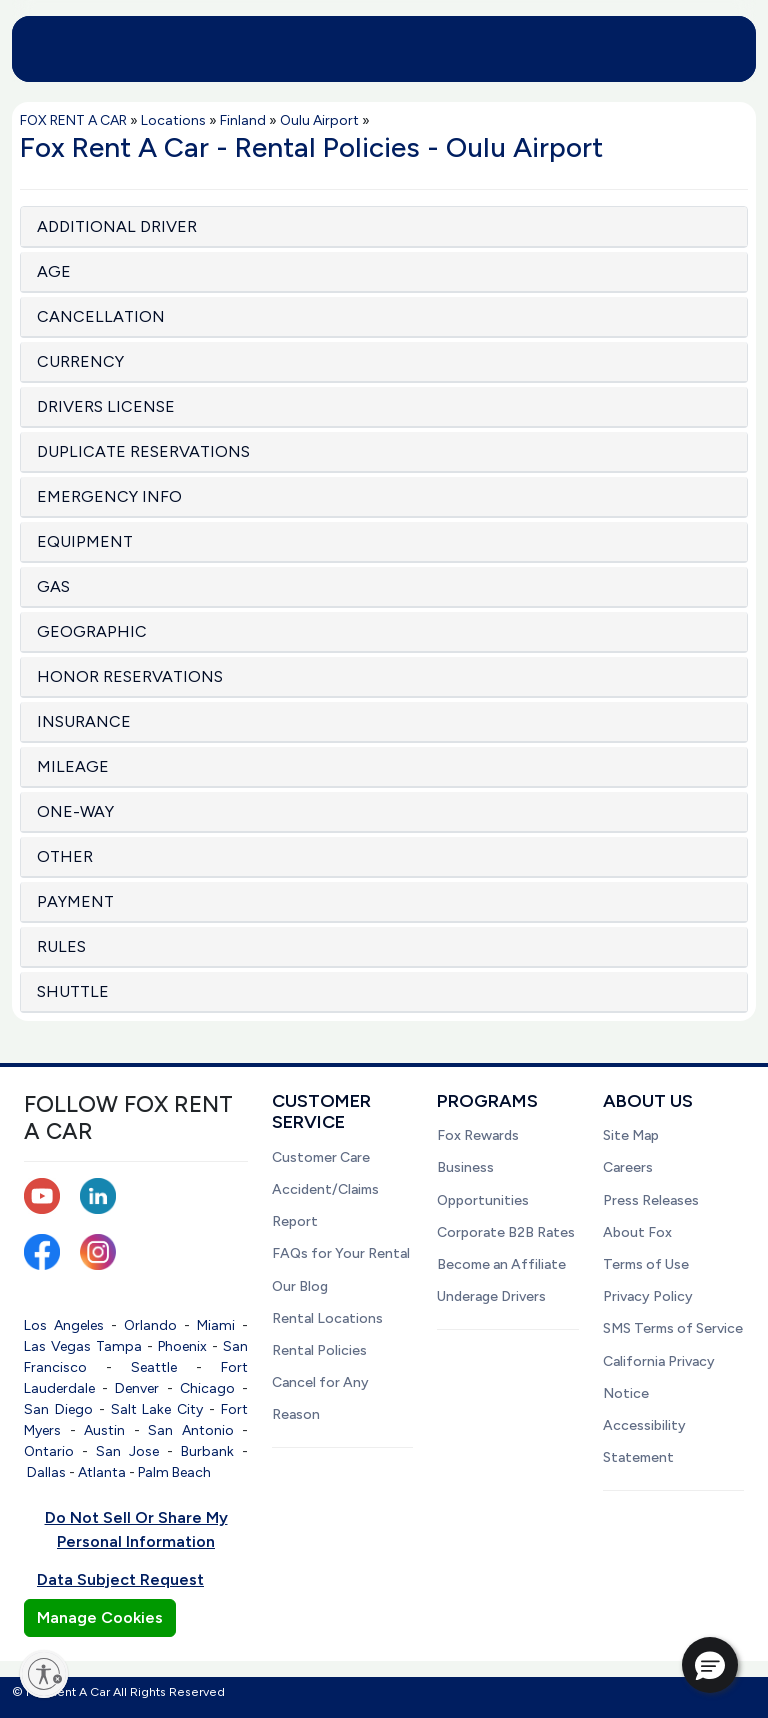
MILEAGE (73, 766)
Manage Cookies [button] (100, 1617)
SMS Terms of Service (673, 1328)
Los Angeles (64, 1325)
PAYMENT (75, 901)
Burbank (207, 1451)
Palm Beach (174, 1472)
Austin (104, 1430)
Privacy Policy (648, 1296)
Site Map (631, 1135)
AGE (54, 271)
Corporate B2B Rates (506, 1232)
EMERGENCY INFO (109, 496)
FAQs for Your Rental (341, 1253)
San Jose (127, 1451)
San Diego (58, 1409)
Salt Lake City (157, 1409)
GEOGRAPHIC (92, 631)
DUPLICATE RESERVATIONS (143, 451)
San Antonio (191, 1430)
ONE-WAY (75, 811)
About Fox (637, 1232)
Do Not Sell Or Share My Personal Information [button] (136, 1529)
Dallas (46, 1472)
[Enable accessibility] (44, 1674)
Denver (137, 1388)
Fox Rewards (478, 1135)
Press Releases (651, 1200)
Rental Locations (327, 1318)
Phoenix (182, 1346)
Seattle (154, 1367)
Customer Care (321, 1157)
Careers (628, 1167)
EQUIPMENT (85, 541)
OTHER (65, 856)
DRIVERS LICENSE (106, 406)
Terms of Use (646, 1264)
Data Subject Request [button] (120, 1579)
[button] (710, 1665)
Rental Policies (319, 1350)
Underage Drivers (491, 1296)
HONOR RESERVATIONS (130, 676)
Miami (216, 1325)
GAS (53, 586)
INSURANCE (84, 721)
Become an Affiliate (501, 1264)
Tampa (119, 1346)
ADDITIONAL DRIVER (117, 226)
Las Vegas (57, 1346)
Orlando (150, 1325)
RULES (61, 946)
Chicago (207, 1388)
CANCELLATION (101, 316)
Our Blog (300, 1286)
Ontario (49, 1451)
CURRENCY (80, 361)
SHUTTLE (73, 991)
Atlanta (102, 1472)
